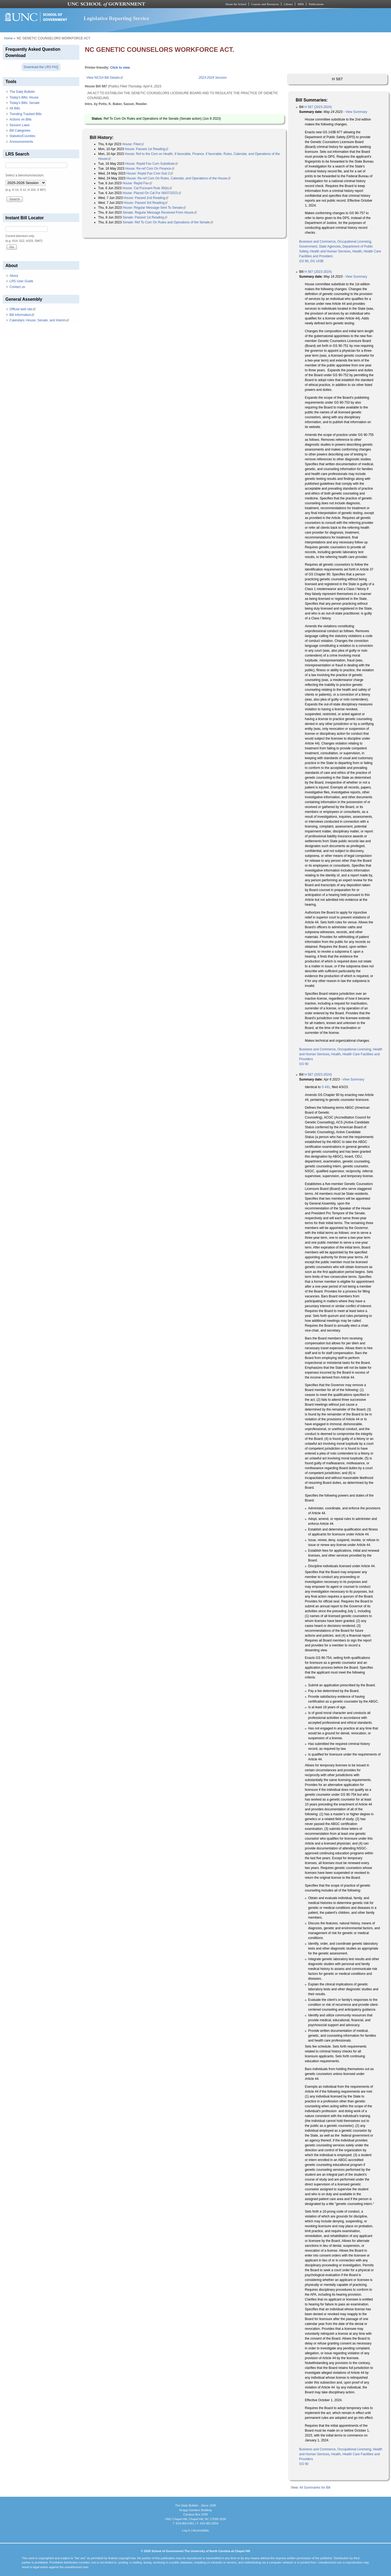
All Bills (15, 108)
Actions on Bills (20, 119)
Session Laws (20, 125)
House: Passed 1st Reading (146, 149)
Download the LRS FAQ (41, 67)
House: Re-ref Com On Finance (149, 168)
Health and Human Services (330, 251)
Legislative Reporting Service (116, 18)
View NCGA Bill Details (104, 78)
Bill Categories (20, 130)
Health (357, 251)
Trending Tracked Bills (26, 114)
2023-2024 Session (212, 78)
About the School (235, 4)
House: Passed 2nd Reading (146, 198)
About (14, 276)
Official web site (23, 309)
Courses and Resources (265, 4)
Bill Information (22, 315)
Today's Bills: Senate (24, 103)
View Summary (356, 112)
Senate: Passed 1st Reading (144, 217)
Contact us (17, 287)
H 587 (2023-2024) (318, 107)
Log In (186, 2530)
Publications (316, 4)
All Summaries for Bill (314, 2487)
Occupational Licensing (354, 241)
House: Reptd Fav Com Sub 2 (149, 173)
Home (8, 38)
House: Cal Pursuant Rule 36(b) (147, 188)
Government (308, 246)
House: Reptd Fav (137, 183)
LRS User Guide (21, 281)
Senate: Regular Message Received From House (159, 212)
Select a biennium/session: (24, 175)
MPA (301, 4)
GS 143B (317, 261)
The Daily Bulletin (22, 92)
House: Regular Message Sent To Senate (154, 208)
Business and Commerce (317, 241)
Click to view (120, 67)
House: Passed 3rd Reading (146, 203)
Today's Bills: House (24, 97)
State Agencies (330, 246)
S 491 (325, 1087)
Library (288, 4)
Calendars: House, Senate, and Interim (39, 320)
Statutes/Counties (22, 136)
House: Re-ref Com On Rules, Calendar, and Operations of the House (178, 178)
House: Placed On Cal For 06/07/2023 (151, 193)
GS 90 (303, 261)
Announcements (21, 142)
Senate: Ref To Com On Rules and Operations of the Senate (167, 222)
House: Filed (133, 144)
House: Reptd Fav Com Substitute (151, 164)
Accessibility (201, 2530)
